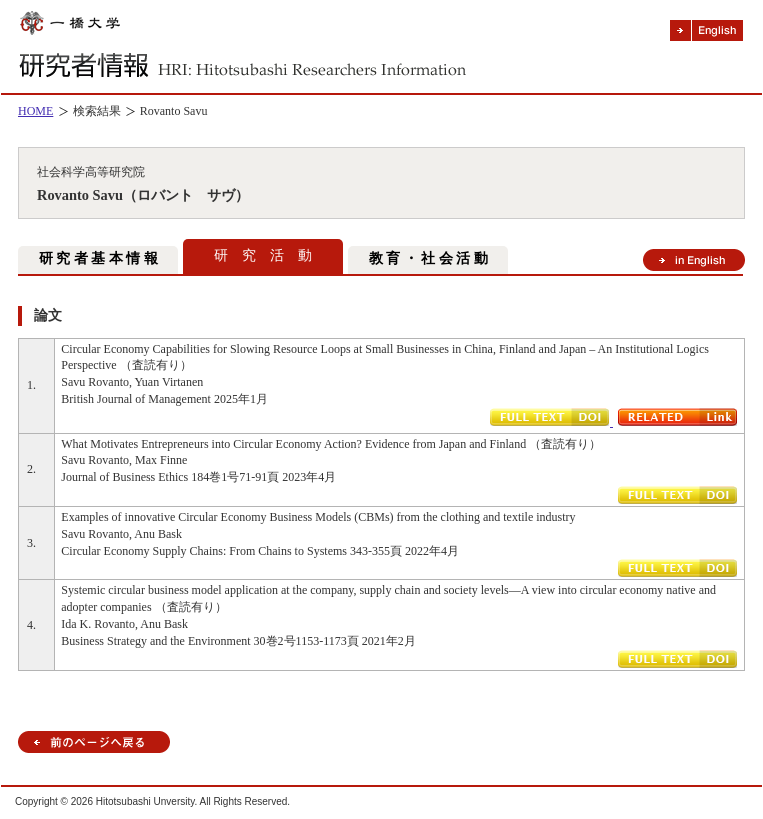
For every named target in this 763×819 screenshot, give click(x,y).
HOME (35, 111)
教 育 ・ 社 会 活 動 (428, 258)
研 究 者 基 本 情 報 (98, 258)
